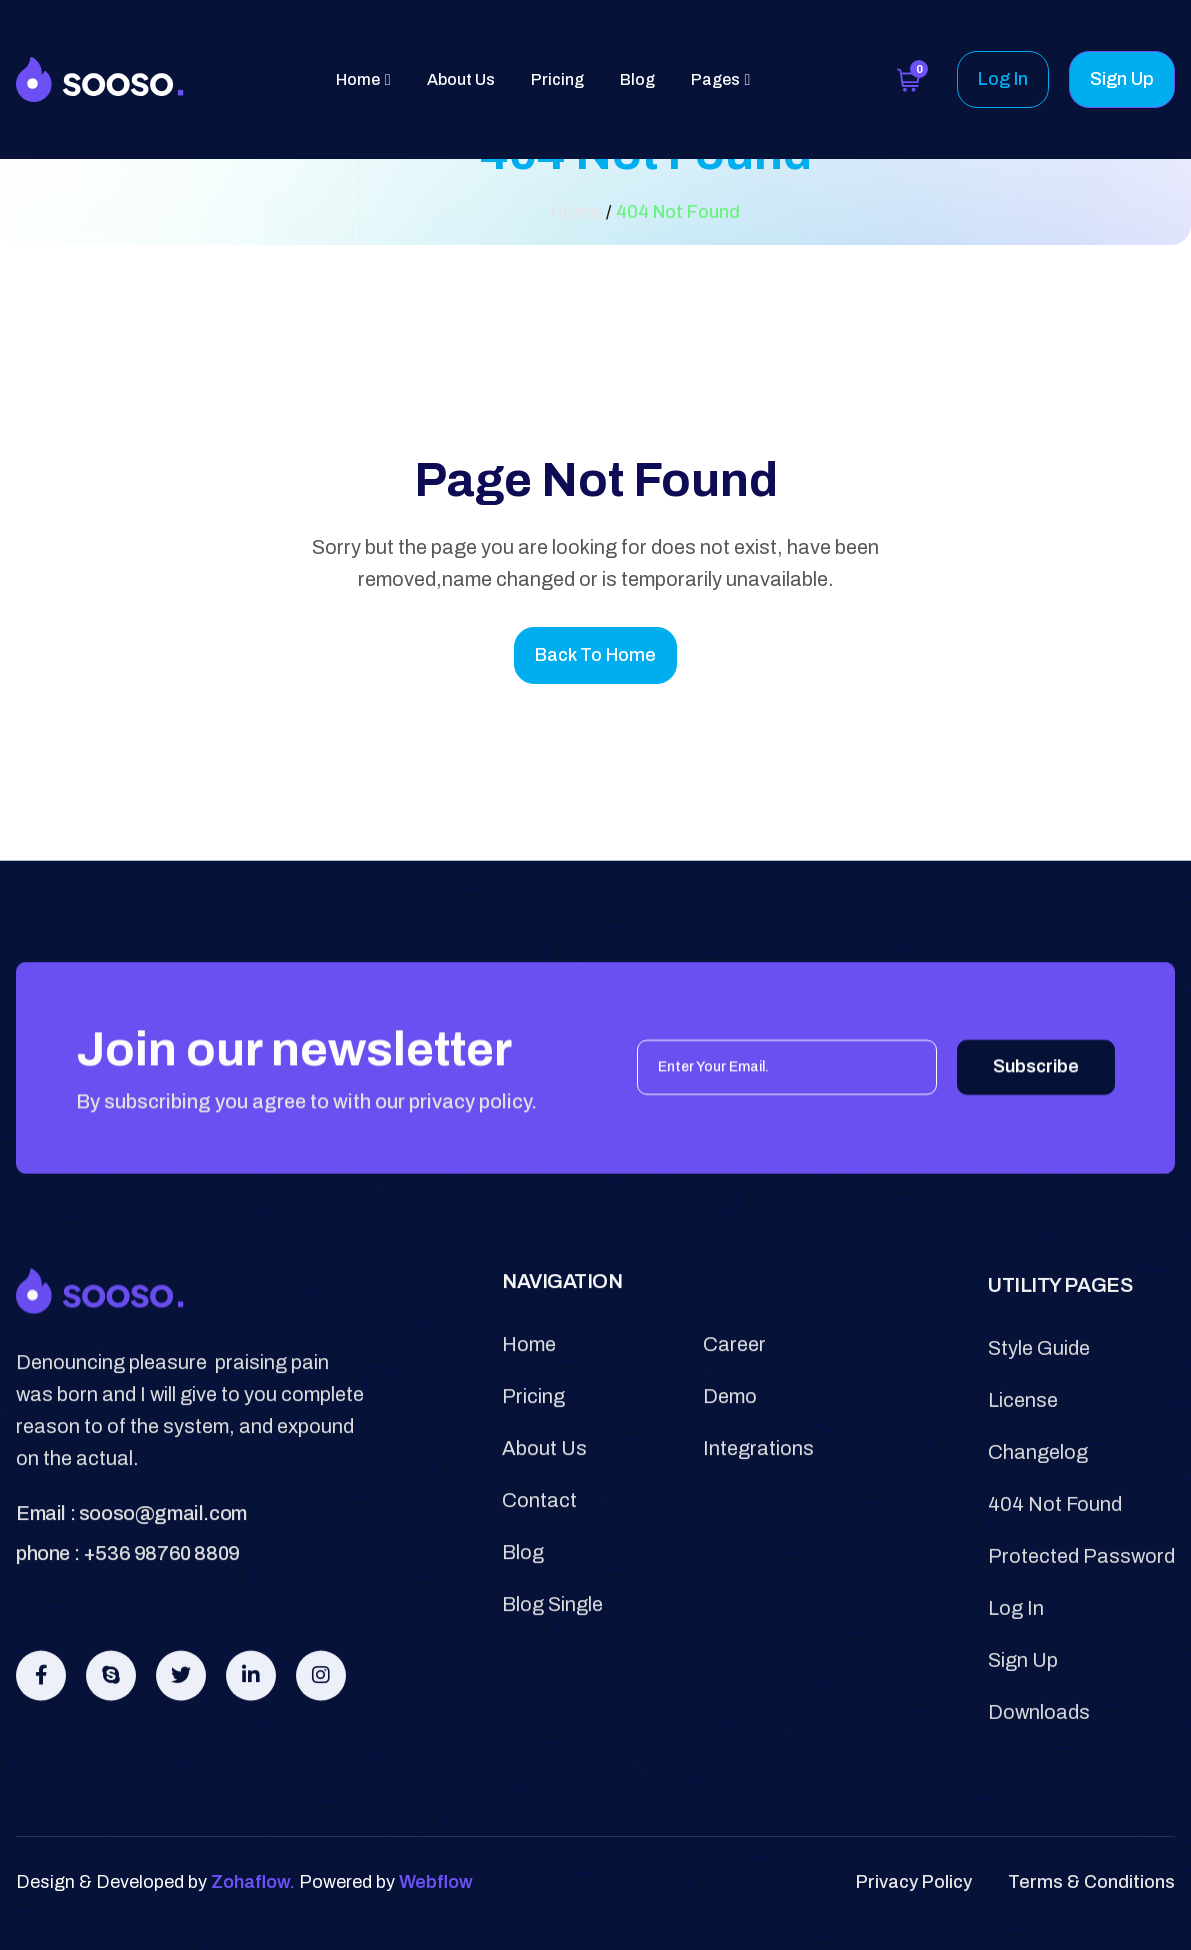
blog (523, 1606)
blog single (552, 1658)
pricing (533, 1450)
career (734, 1398)
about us (544, 1502)
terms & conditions (1091, 1882)
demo (730, 1450)
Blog (637, 79)
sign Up (1023, 1735)
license (1023, 1475)
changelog (1038, 1527)
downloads (1039, 1787)
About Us (461, 79)
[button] (363, 80)
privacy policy (914, 1882)
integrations (758, 1502)
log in (1016, 1683)
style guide (1039, 1423)
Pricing (557, 79)
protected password (1081, 1631)
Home (529, 1398)
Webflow (436, 1882)
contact (539, 1554)
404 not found (1055, 1579)
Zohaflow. (253, 1882)
